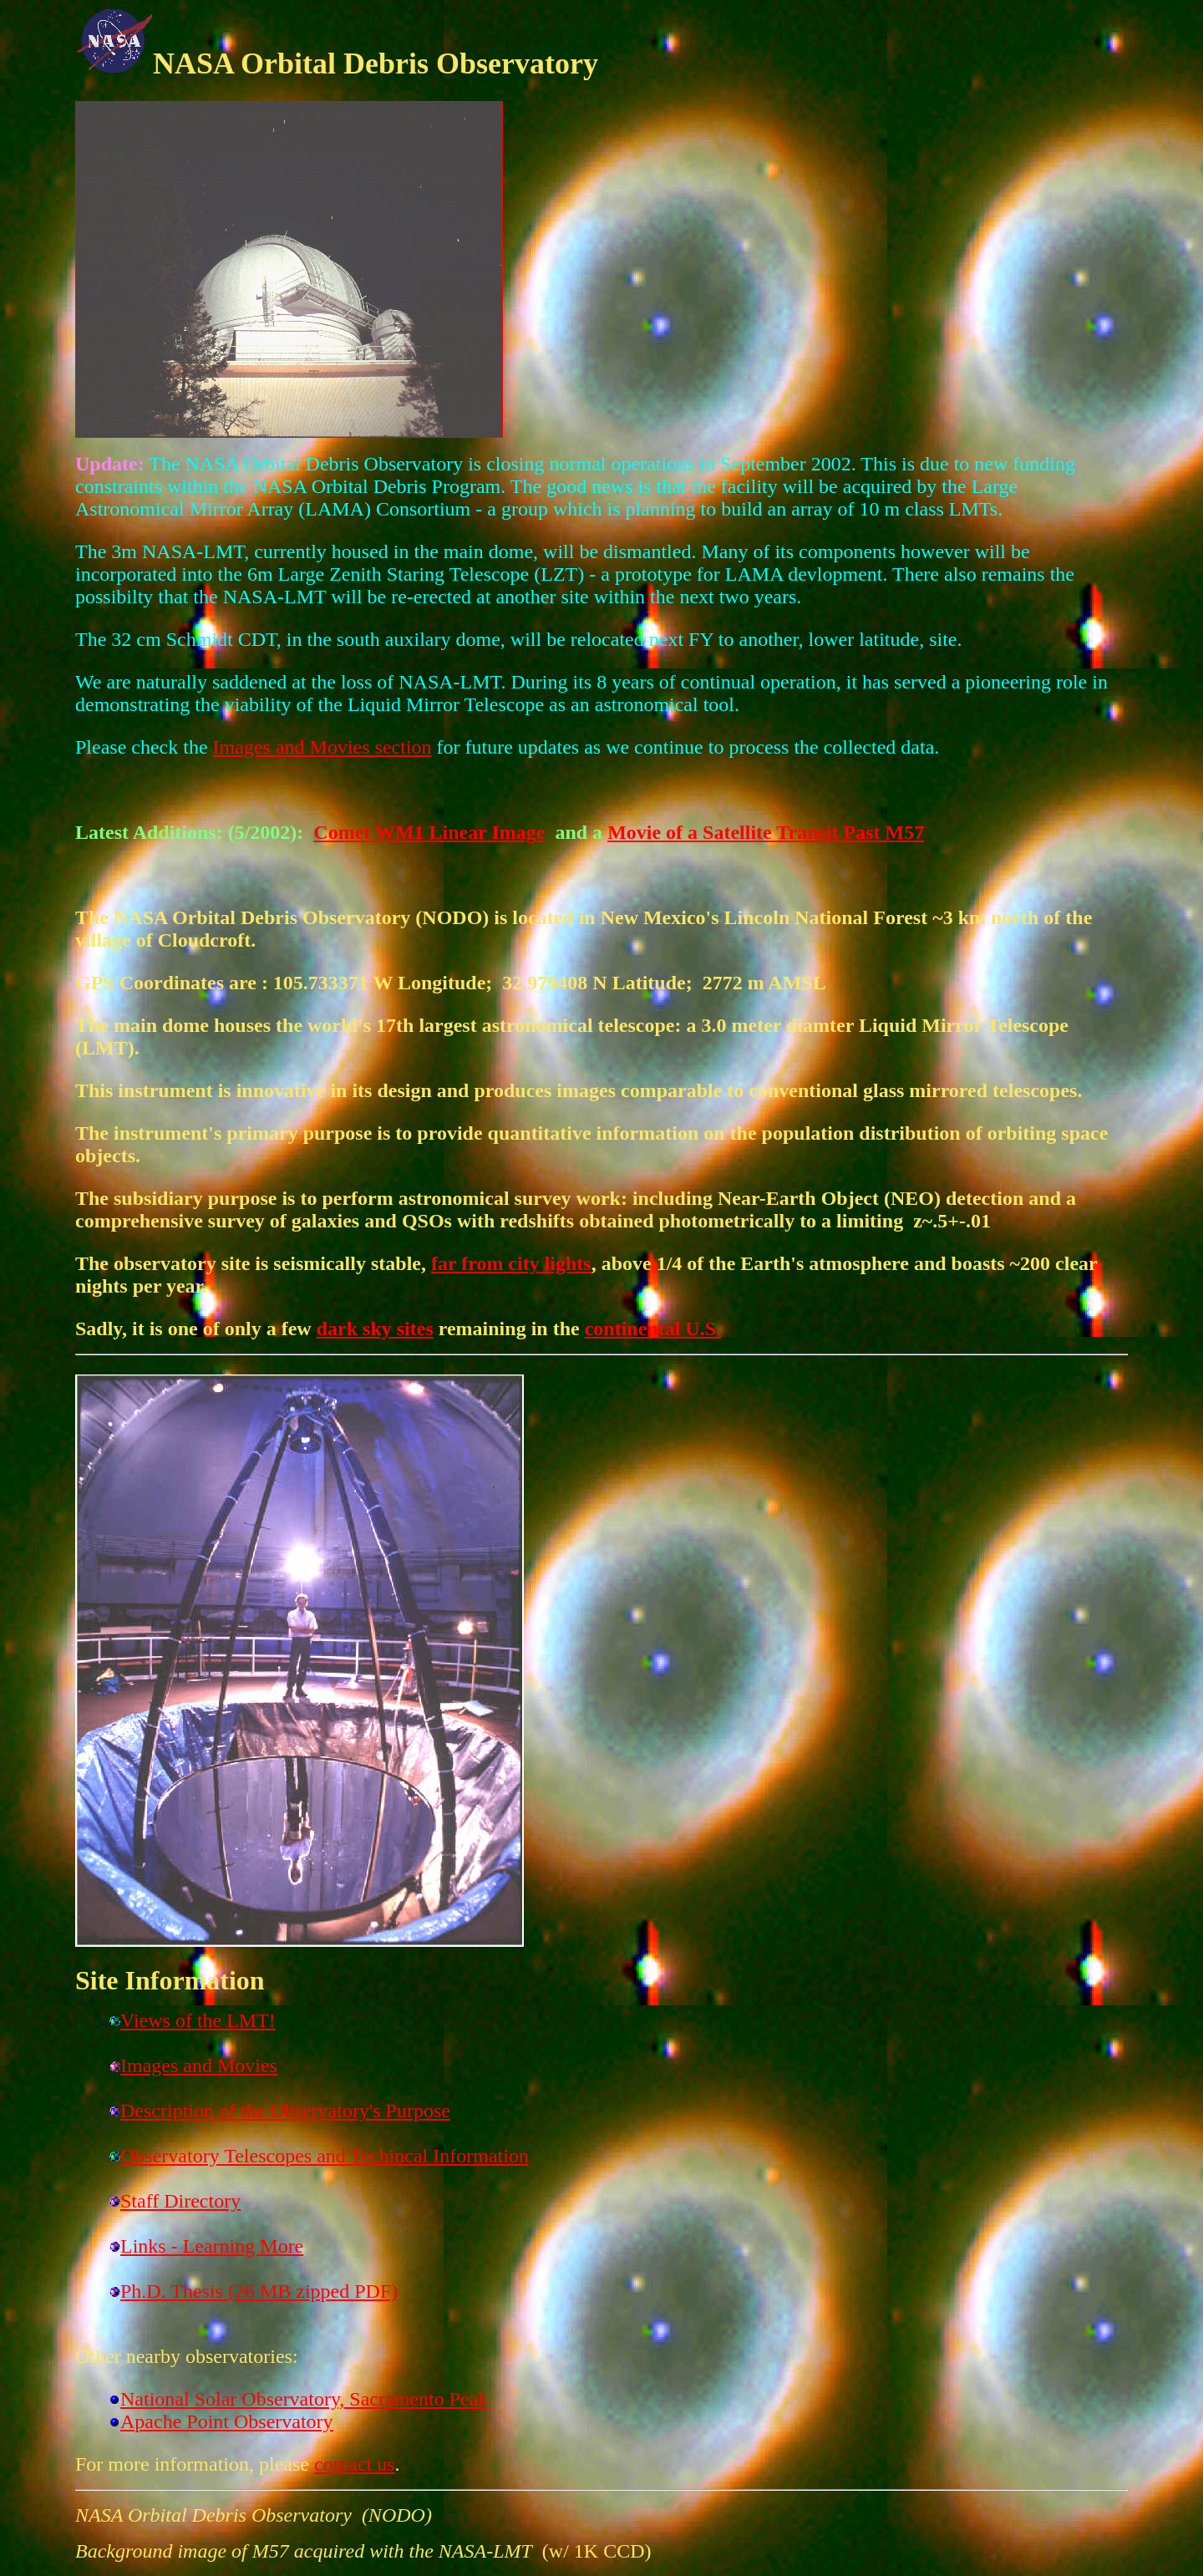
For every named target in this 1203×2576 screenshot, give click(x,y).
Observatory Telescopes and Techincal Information (324, 2156)
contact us (354, 2464)
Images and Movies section (322, 747)
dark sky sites (375, 1328)
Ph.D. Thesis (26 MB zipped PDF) (259, 2291)
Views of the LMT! (198, 2020)
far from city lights (511, 1263)
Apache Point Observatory (226, 2421)
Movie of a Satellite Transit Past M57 (765, 832)
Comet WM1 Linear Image (429, 832)
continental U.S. (653, 1328)
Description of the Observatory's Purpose (285, 2110)
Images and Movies (198, 2065)
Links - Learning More (211, 2246)
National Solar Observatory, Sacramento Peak (304, 2399)
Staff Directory (180, 2201)
